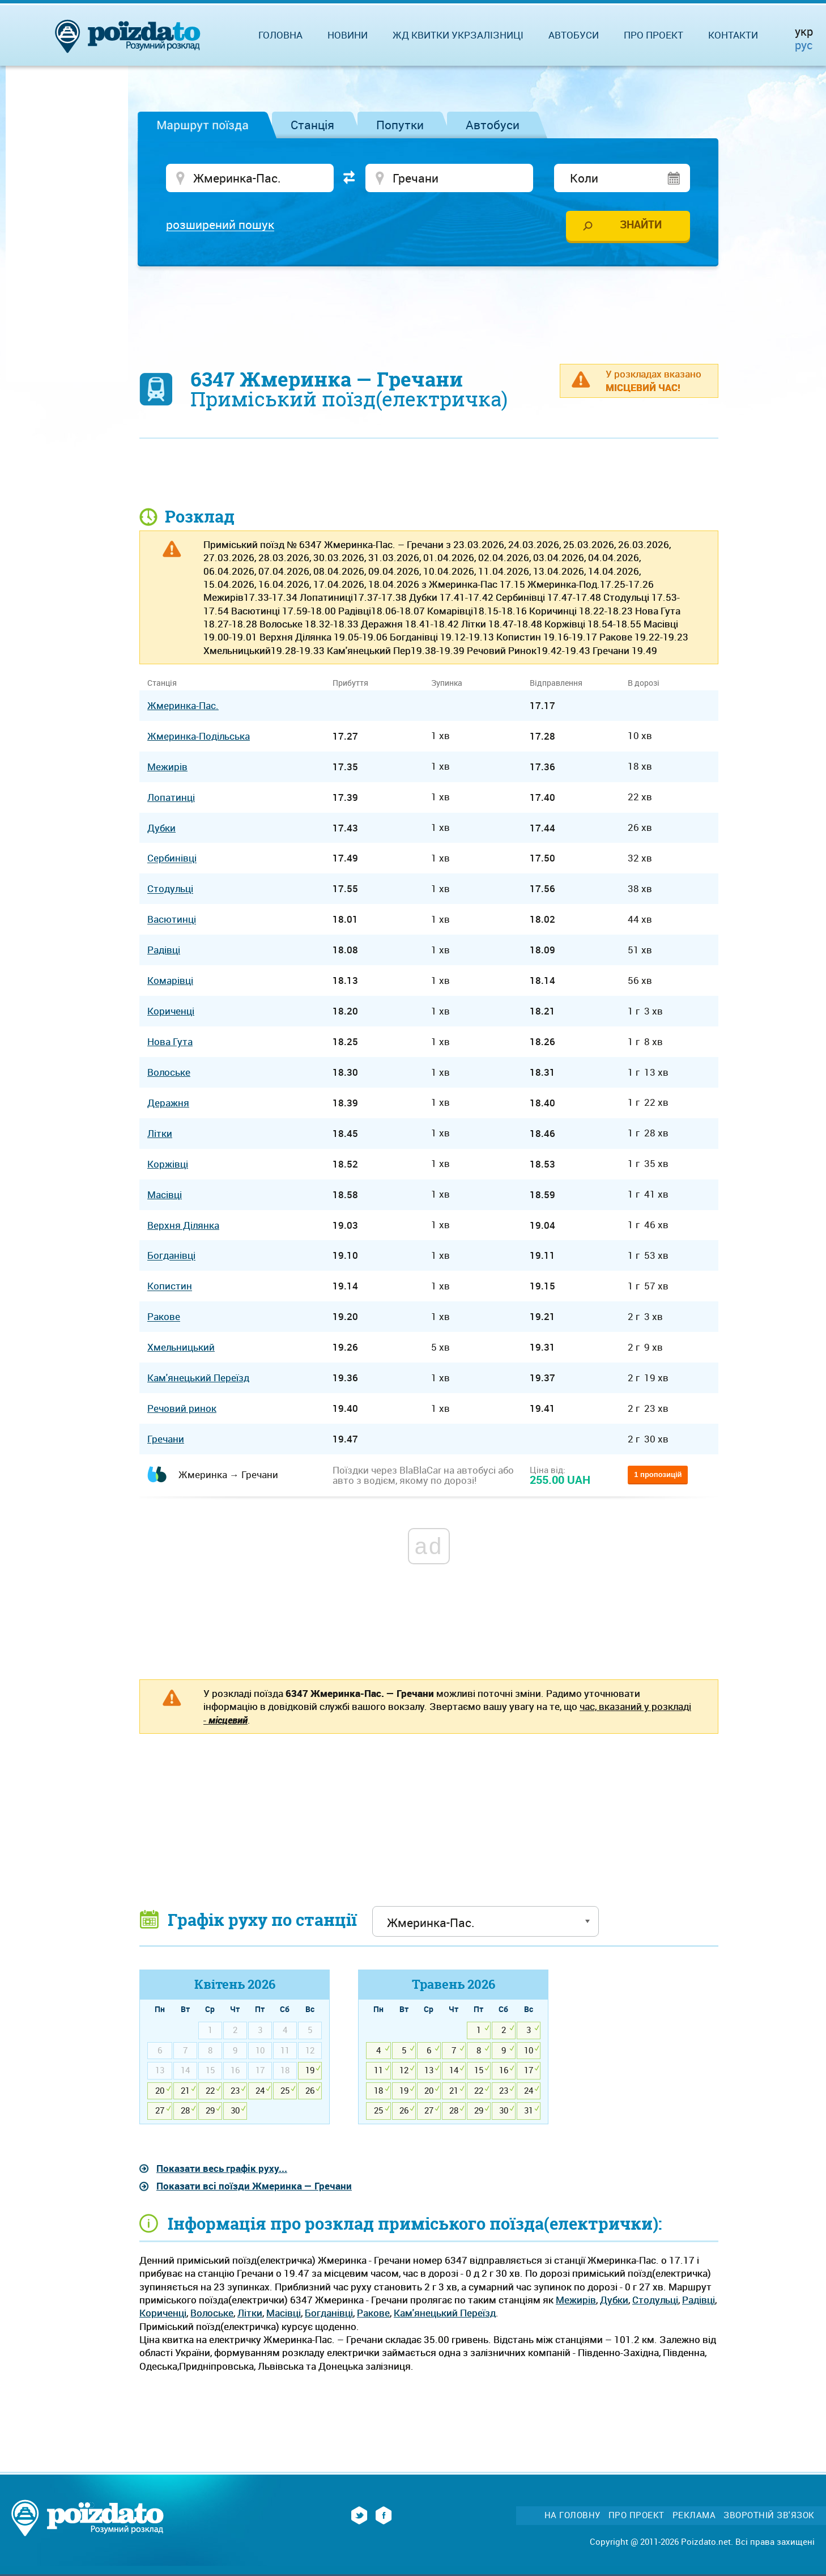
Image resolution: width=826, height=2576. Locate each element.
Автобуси (493, 125)
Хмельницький (181, 1346)
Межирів (576, 2299)
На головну (572, 2515)
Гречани (165, 1438)
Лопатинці (171, 797)
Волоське (211, 2312)
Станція (312, 125)
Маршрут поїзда (202, 125)
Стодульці (655, 2299)
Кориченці (162, 2312)
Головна (280, 34)
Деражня (168, 1102)
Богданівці (329, 2312)
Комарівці (170, 980)
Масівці (283, 2312)
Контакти (733, 34)
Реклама (694, 2515)
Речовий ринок (181, 1408)
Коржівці (167, 1163)
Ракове (373, 2312)
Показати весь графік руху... (221, 2168)
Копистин (169, 1286)
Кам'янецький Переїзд (445, 2312)
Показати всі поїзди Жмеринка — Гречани (254, 2185)
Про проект (653, 34)
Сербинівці (172, 858)
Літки (249, 2312)
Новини (347, 34)
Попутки (400, 125)
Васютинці (171, 919)
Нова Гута (170, 1041)
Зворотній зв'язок (769, 2515)
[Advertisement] (429, 308)
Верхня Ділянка (183, 1225)
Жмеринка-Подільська (198, 735)
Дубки (614, 2299)
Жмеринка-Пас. (183, 705)
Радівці (698, 2299)
